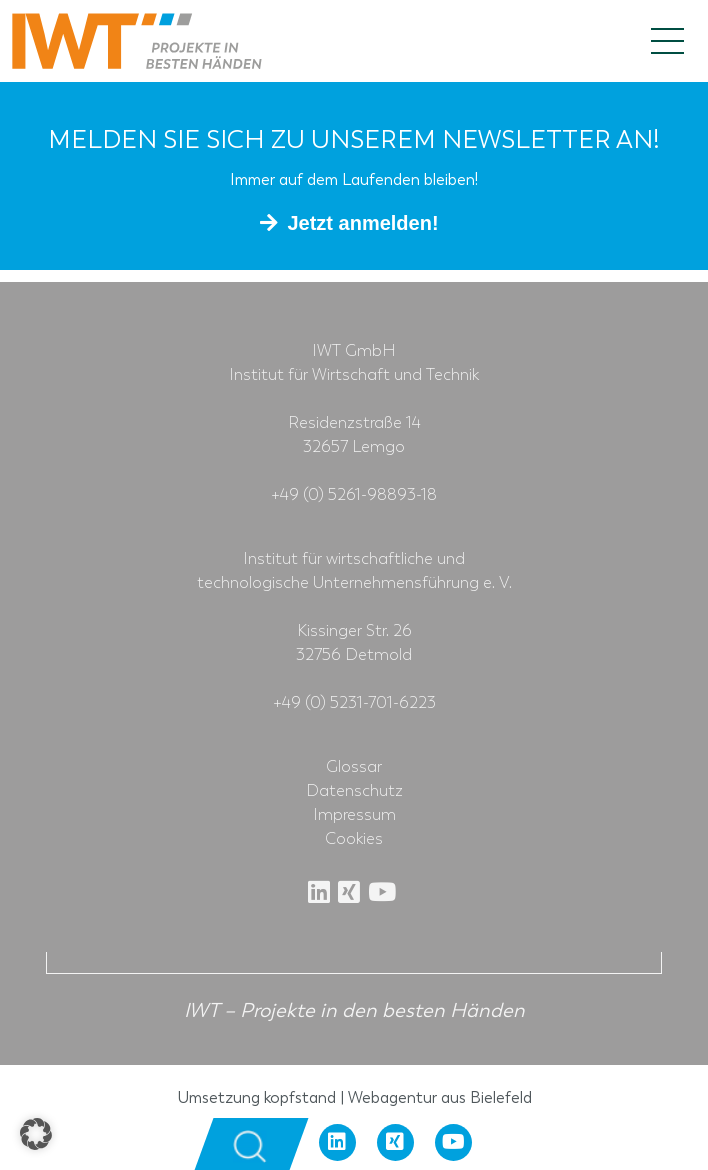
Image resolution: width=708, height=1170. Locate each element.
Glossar (354, 767)
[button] (36, 1134)
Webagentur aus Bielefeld (440, 1097)
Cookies (354, 839)
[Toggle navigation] (667, 41)
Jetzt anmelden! (362, 223)
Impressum (354, 815)
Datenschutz (354, 791)
